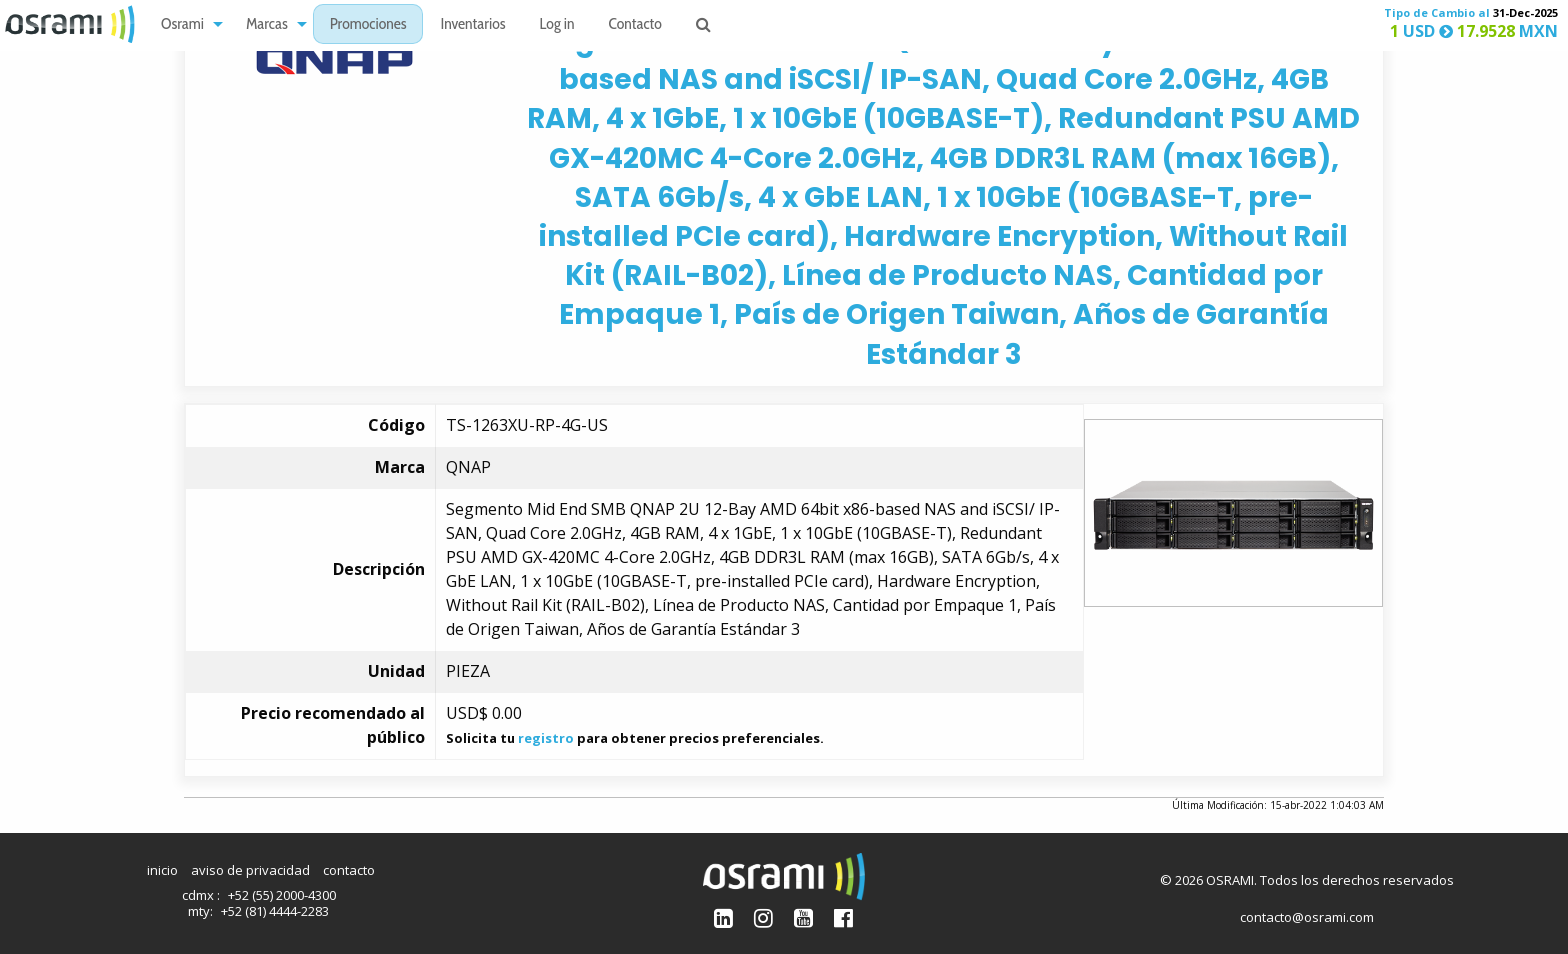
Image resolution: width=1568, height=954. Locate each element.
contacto (349, 870)
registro (546, 738)
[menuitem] (186, 24)
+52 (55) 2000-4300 (282, 895)
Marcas (267, 25)
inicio (162, 870)
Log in (557, 25)
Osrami (182, 25)
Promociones (368, 25)
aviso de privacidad (250, 870)
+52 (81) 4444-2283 (275, 911)
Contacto (635, 25)
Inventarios (472, 25)
